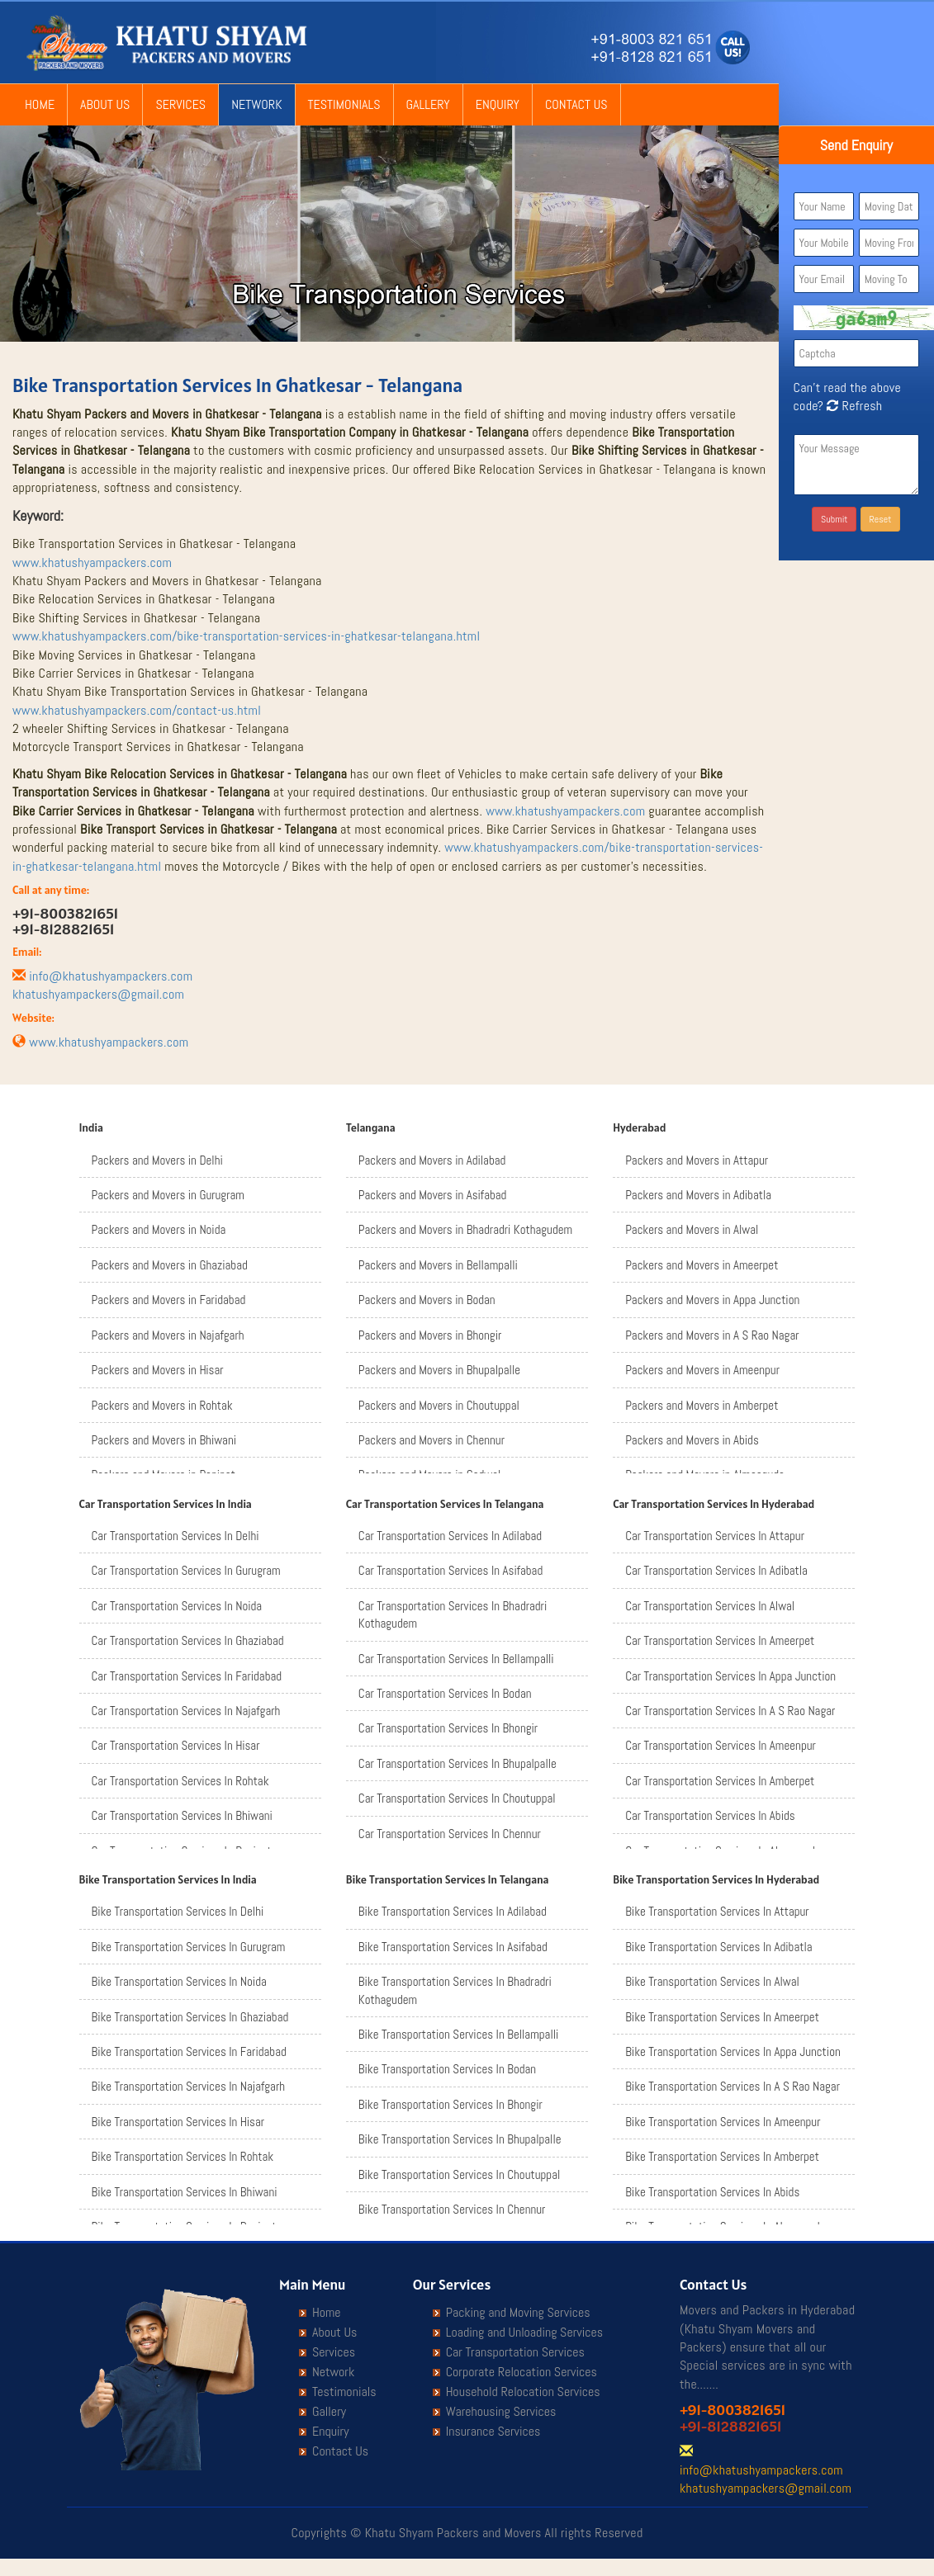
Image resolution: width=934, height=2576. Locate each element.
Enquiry (497, 104)
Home (40, 104)
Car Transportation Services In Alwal (709, 1606)
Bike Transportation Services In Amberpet (722, 2156)
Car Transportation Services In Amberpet (719, 1781)
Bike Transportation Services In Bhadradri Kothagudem (455, 1989)
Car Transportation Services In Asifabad (450, 1570)
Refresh (852, 405)
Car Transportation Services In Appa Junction (730, 1676)
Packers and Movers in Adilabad (432, 1160)
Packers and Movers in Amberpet (701, 1405)
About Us (105, 104)
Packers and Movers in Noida (159, 1229)
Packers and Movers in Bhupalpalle (439, 1370)
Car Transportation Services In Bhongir (448, 1728)
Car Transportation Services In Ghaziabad (188, 1640)
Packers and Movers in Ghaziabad (170, 1265)
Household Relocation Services (523, 2392)
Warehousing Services (501, 2411)
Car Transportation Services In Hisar (176, 1745)
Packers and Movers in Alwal (691, 1229)
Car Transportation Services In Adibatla (716, 1570)
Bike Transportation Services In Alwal (712, 1981)
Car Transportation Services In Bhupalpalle (457, 1763)
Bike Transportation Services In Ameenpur (722, 2121)
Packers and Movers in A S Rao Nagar (712, 1335)
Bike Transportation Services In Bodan (447, 2069)
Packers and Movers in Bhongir (429, 1335)
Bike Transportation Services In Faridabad (189, 2051)
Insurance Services (493, 2431)
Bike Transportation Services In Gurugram (189, 1946)
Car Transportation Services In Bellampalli (456, 1658)
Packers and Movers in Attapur (696, 1160)
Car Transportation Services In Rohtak (180, 1781)
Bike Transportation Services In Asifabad (453, 1946)
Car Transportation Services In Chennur (449, 1833)
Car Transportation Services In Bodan (445, 1693)
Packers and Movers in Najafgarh (168, 1335)
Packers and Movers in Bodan (426, 1299)
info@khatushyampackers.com (110, 976)
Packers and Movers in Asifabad (432, 1195)
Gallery (428, 104)
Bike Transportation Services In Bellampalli (458, 2034)
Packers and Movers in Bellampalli (438, 1265)
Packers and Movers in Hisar (158, 1370)
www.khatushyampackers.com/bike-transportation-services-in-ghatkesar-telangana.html (246, 636)
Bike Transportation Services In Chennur (452, 2209)
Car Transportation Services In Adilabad (450, 1535)
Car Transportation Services (515, 2352)
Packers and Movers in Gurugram (168, 1195)
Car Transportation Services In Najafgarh (186, 1710)
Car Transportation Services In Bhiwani (182, 1815)
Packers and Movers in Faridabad (169, 1299)
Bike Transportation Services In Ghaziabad (190, 2017)
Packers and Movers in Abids (692, 1440)
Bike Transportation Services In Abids (712, 2192)
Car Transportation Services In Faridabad (187, 1676)
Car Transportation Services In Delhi (175, 1535)
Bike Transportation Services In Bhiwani (184, 2192)
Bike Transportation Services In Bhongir (450, 2104)
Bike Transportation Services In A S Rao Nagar (732, 2086)
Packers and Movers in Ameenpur (702, 1370)
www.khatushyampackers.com (92, 562)
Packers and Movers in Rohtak (162, 1405)
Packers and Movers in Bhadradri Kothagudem (465, 1229)
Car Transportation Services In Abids (709, 1815)
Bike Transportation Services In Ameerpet (722, 2017)
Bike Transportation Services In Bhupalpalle (460, 2139)
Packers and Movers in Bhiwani (164, 1440)
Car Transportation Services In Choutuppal (457, 1798)
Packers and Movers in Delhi (157, 1160)
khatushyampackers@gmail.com (98, 994)
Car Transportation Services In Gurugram (186, 1570)
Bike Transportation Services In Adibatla (718, 1946)
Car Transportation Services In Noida (177, 1606)
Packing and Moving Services (518, 2312)
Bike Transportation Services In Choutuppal (459, 2174)
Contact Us (576, 104)
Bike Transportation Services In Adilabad (452, 1911)
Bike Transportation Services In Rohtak (183, 2156)
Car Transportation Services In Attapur (714, 1535)
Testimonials (344, 104)
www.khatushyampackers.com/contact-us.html (136, 710)
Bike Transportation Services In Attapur (717, 1911)
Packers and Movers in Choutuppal (438, 1405)
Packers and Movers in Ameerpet (701, 1265)
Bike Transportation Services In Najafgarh (189, 2086)
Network (256, 104)
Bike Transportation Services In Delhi (178, 1911)
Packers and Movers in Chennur (431, 1440)
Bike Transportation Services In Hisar (178, 2121)
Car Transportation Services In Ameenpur (720, 1745)
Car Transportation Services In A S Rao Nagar (730, 1710)
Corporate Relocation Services (521, 2372)
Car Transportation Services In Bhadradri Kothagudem (452, 1614)
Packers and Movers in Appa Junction (712, 1299)
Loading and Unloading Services (524, 2332)
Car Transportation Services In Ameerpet (719, 1640)
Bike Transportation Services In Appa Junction (733, 2051)
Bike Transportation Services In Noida (179, 1981)
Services (180, 104)
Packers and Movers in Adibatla (698, 1195)
